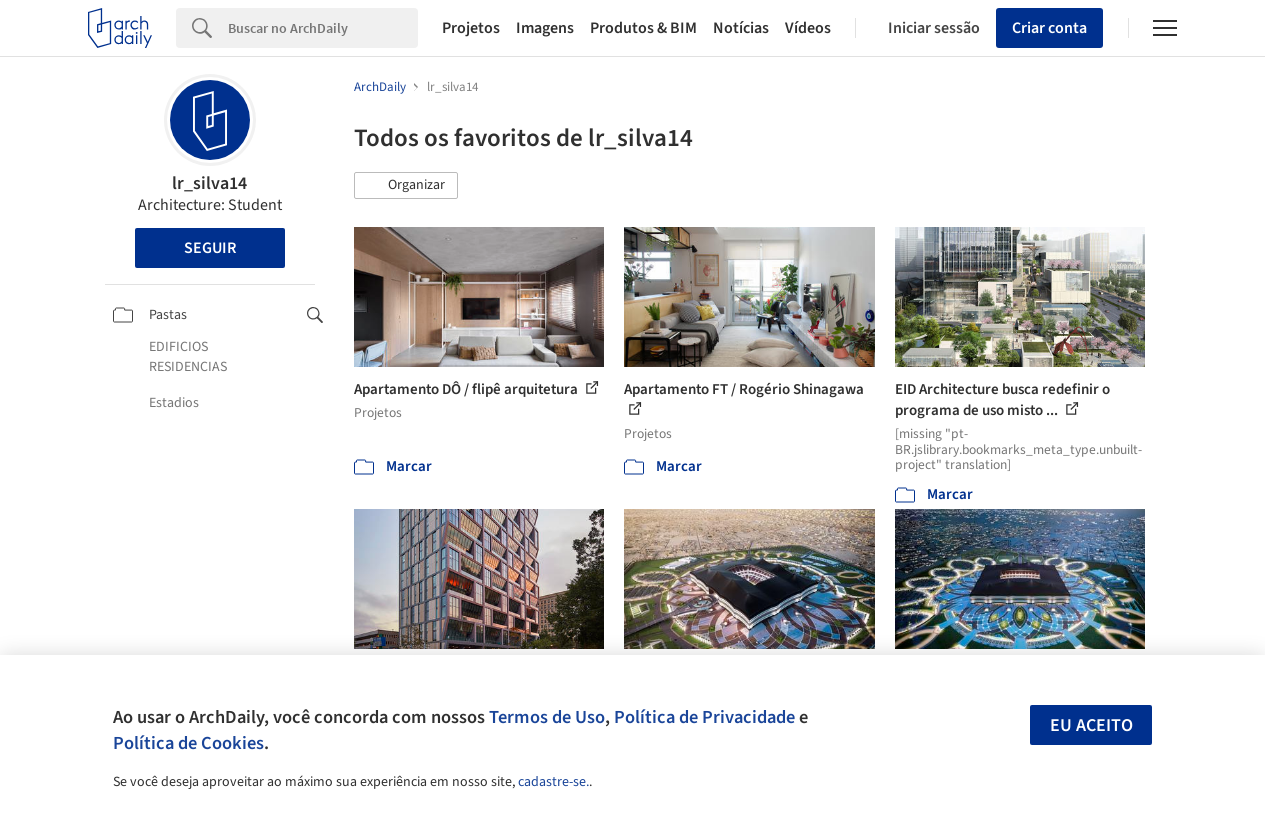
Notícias (741, 28)
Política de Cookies (188, 743)
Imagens (545, 28)
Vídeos (808, 28)
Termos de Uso (547, 717)
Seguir (210, 248)
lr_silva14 (209, 183)
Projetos (471, 28)
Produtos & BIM (643, 28)
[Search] (323, 28)
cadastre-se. (553, 782)
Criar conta (1049, 28)
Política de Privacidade (704, 717)
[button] (406, 186)
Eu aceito (1091, 725)
